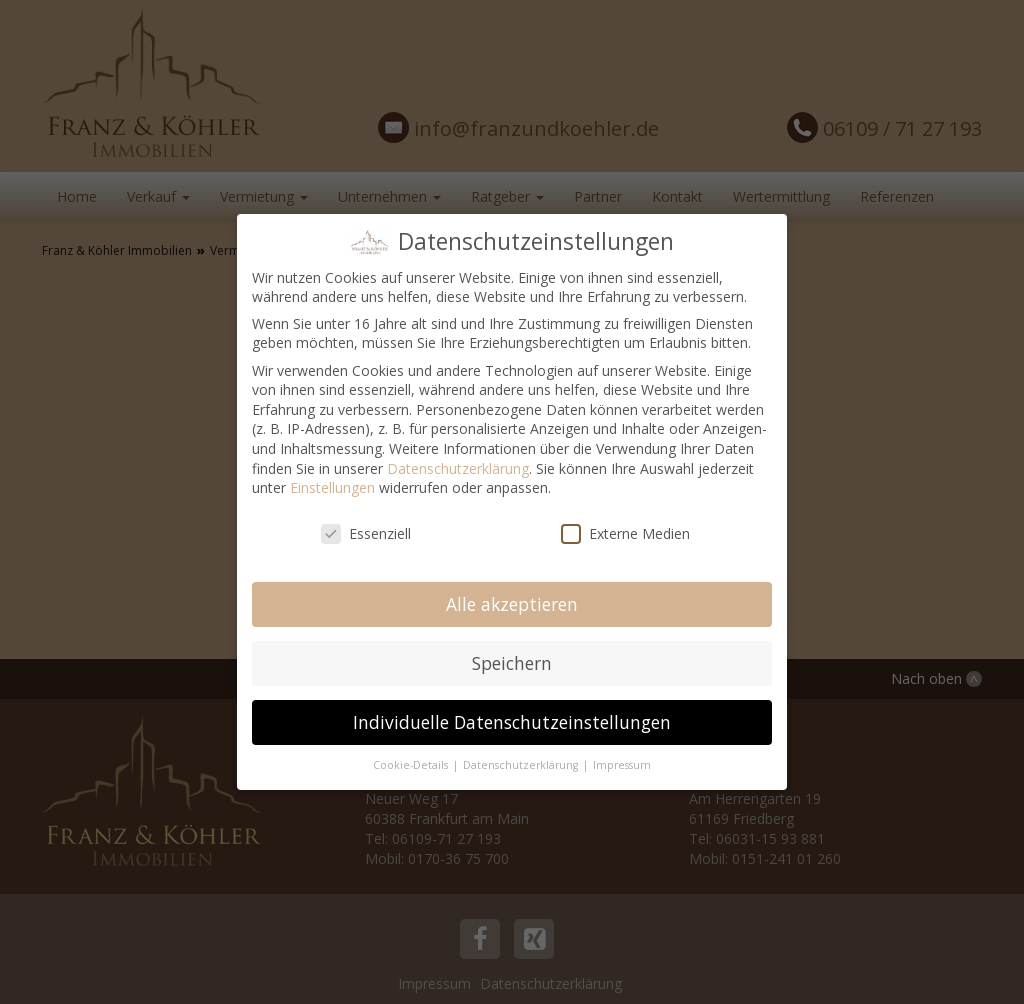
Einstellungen (332, 487)
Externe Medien (625, 533)
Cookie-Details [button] (412, 765)
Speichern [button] (512, 663)
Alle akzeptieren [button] (512, 604)
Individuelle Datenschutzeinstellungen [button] (512, 722)
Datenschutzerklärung (458, 468)
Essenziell (366, 533)
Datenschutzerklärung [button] (522, 765)
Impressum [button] (622, 765)
